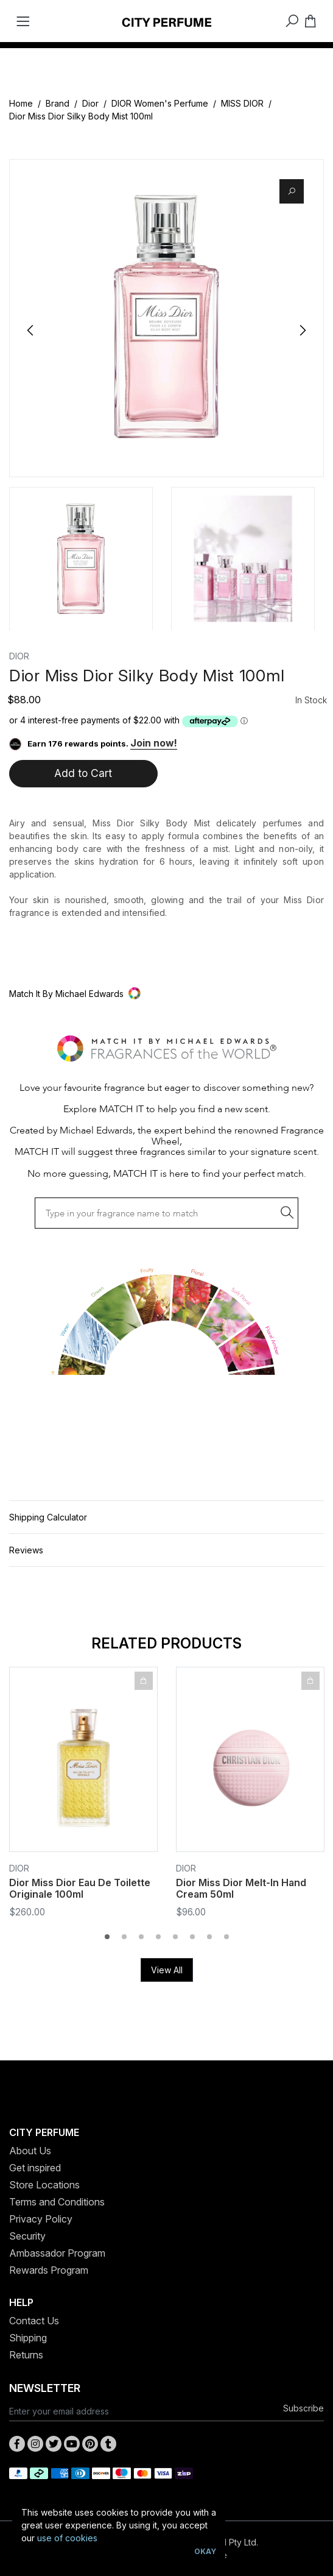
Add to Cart (83, 773)
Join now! (153, 743)
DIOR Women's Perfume (159, 103)
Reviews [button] (26, 1550)
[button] (166, 993)
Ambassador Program (57, 2253)
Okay (205, 2551)
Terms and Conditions (57, 2202)
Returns (26, 2355)
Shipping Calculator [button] (48, 1517)
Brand (57, 103)
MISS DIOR (242, 103)
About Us (30, 2151)
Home (21, 103)
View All (167, 1970)
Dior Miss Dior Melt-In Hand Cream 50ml (241, 1888)
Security (27, 2236)
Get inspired (35, 2168)
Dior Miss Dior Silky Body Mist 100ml (81, 116)
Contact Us (34, 2321)
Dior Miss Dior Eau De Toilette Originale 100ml (79, 1888)
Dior (90, 103)
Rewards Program (48, 2270)
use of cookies (67, 2538)
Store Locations (44, 2185)
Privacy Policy (40, 2219)
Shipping (28, 2338)
